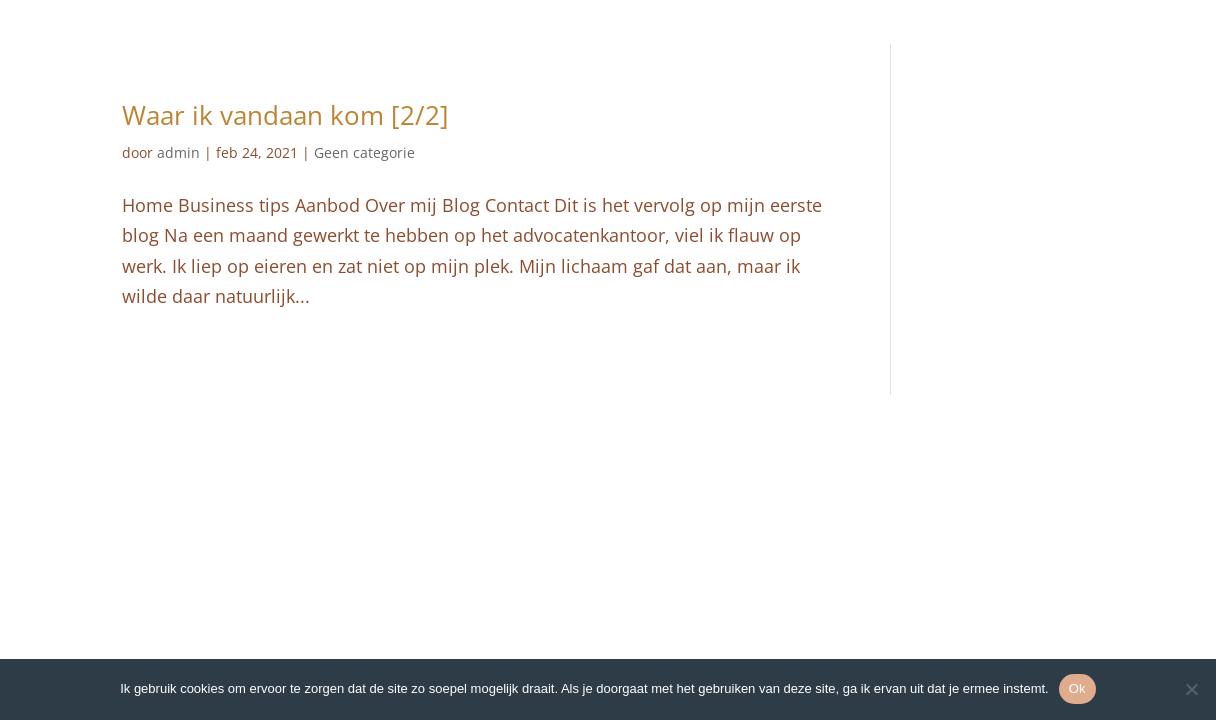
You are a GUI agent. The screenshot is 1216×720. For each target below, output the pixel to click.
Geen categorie (364, 152)
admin (178, 152)
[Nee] (1191, 689)
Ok (1077, 688)
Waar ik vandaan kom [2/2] (285, 115)
